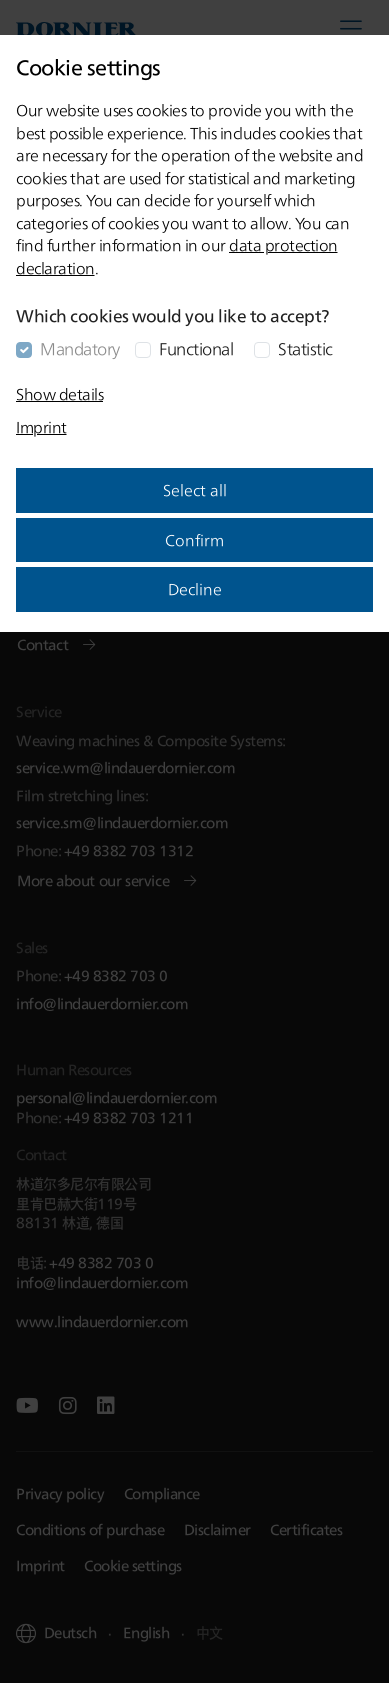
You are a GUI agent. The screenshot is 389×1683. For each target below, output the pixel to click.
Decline (195, 589)
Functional (196, 348)
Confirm (194, 540)
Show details (59, 394)
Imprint (41, 427)
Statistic (305, 348)
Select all (195, 490)
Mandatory (80, 348)
